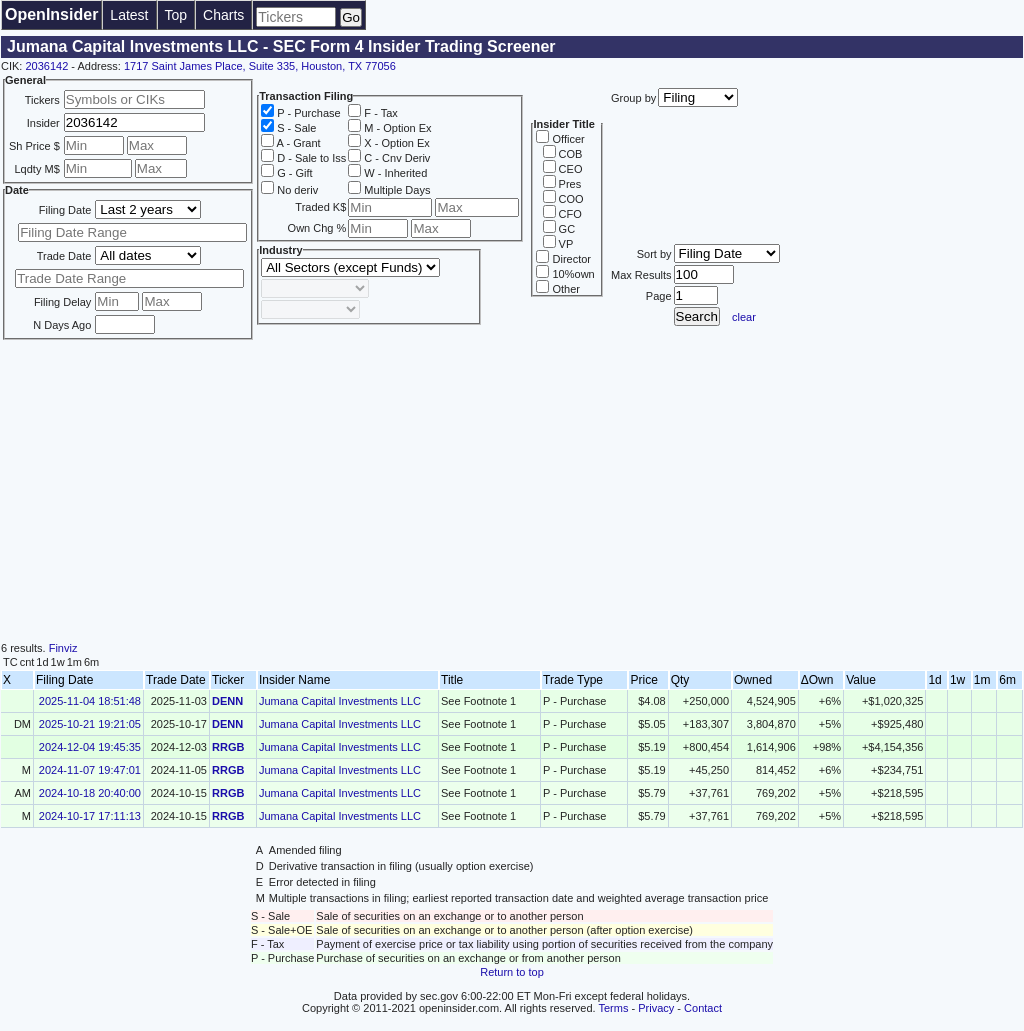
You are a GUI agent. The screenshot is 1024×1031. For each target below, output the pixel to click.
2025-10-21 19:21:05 (90, 724)
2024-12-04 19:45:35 (90, 747)
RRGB (228, 747)
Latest (129, 15)
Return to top (512, 972)
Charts (223, 15)
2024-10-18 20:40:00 (90, 793)
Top (176, 15)
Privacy (656, 1008)
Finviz (63, 648)
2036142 (46, 66)
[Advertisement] (512, 492)
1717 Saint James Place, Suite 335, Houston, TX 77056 (260, 66)
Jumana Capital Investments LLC (340, 701)
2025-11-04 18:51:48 (90, 701)
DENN (227, 701)
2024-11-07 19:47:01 (90, 770)
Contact (703, 1008)
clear (744, 317)
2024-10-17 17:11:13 (90, 816)
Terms (614, 1008)
